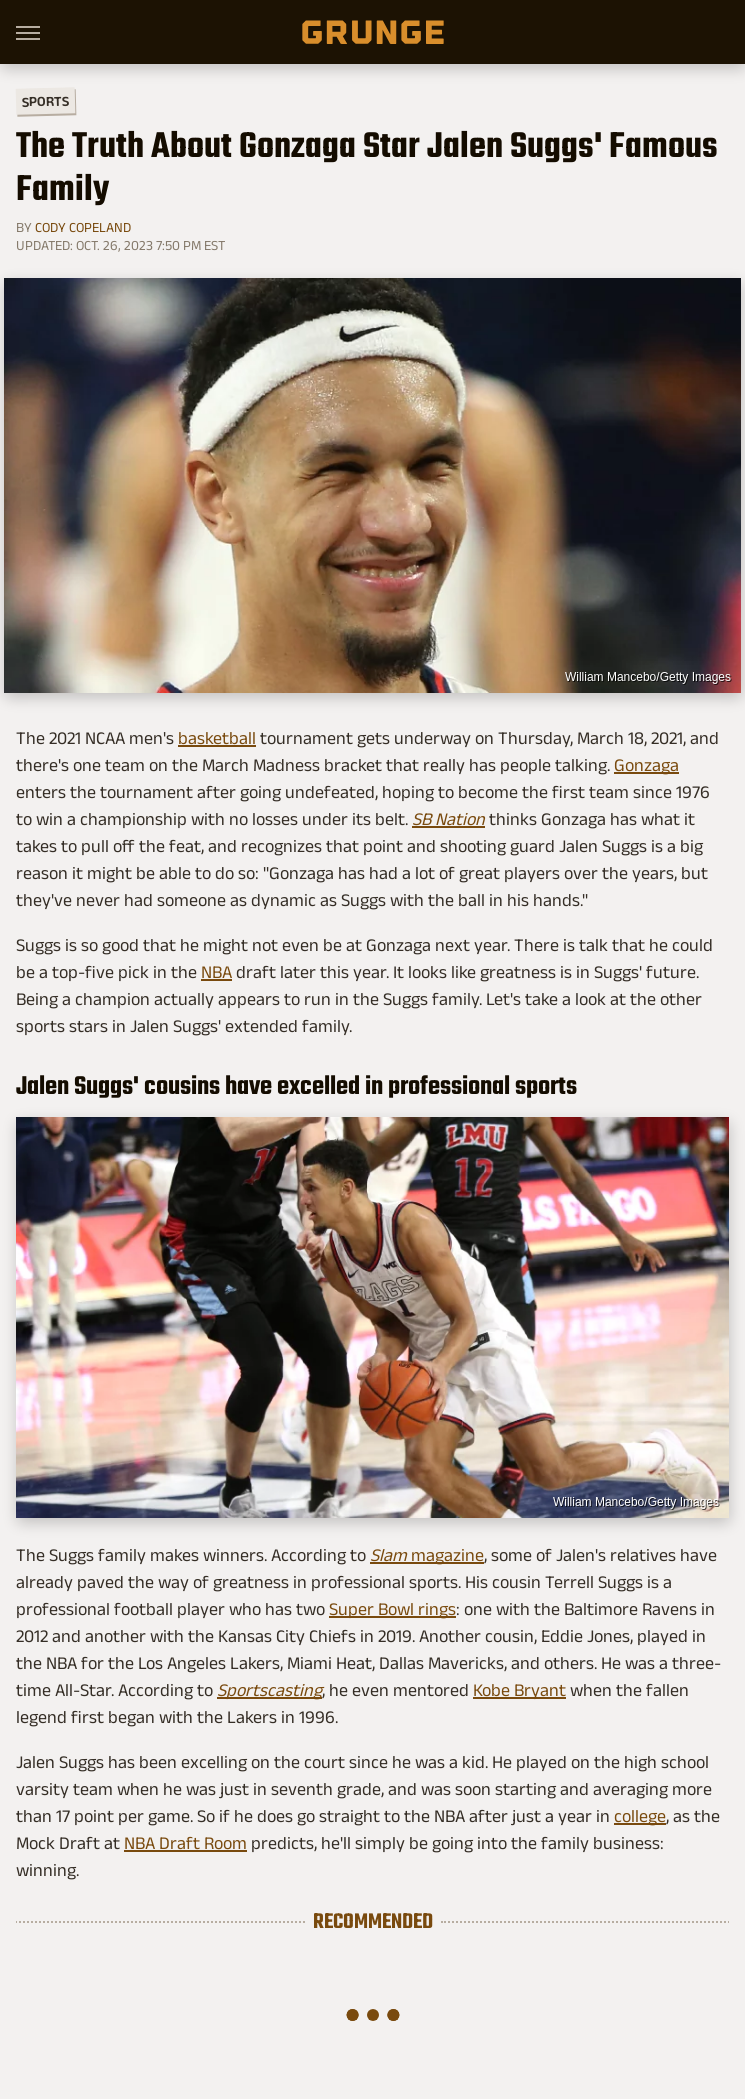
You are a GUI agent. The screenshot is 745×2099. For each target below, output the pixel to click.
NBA (216, 972)
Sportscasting (269, 1690)
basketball (217, 738)
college (640, 1816)
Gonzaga (646, 765)
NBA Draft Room (185, 1843)
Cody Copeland (83, 227)
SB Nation (448, 819)
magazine (427, 1555)
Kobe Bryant (519, 1690)
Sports (45, 100)
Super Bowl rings (392, 1609)
